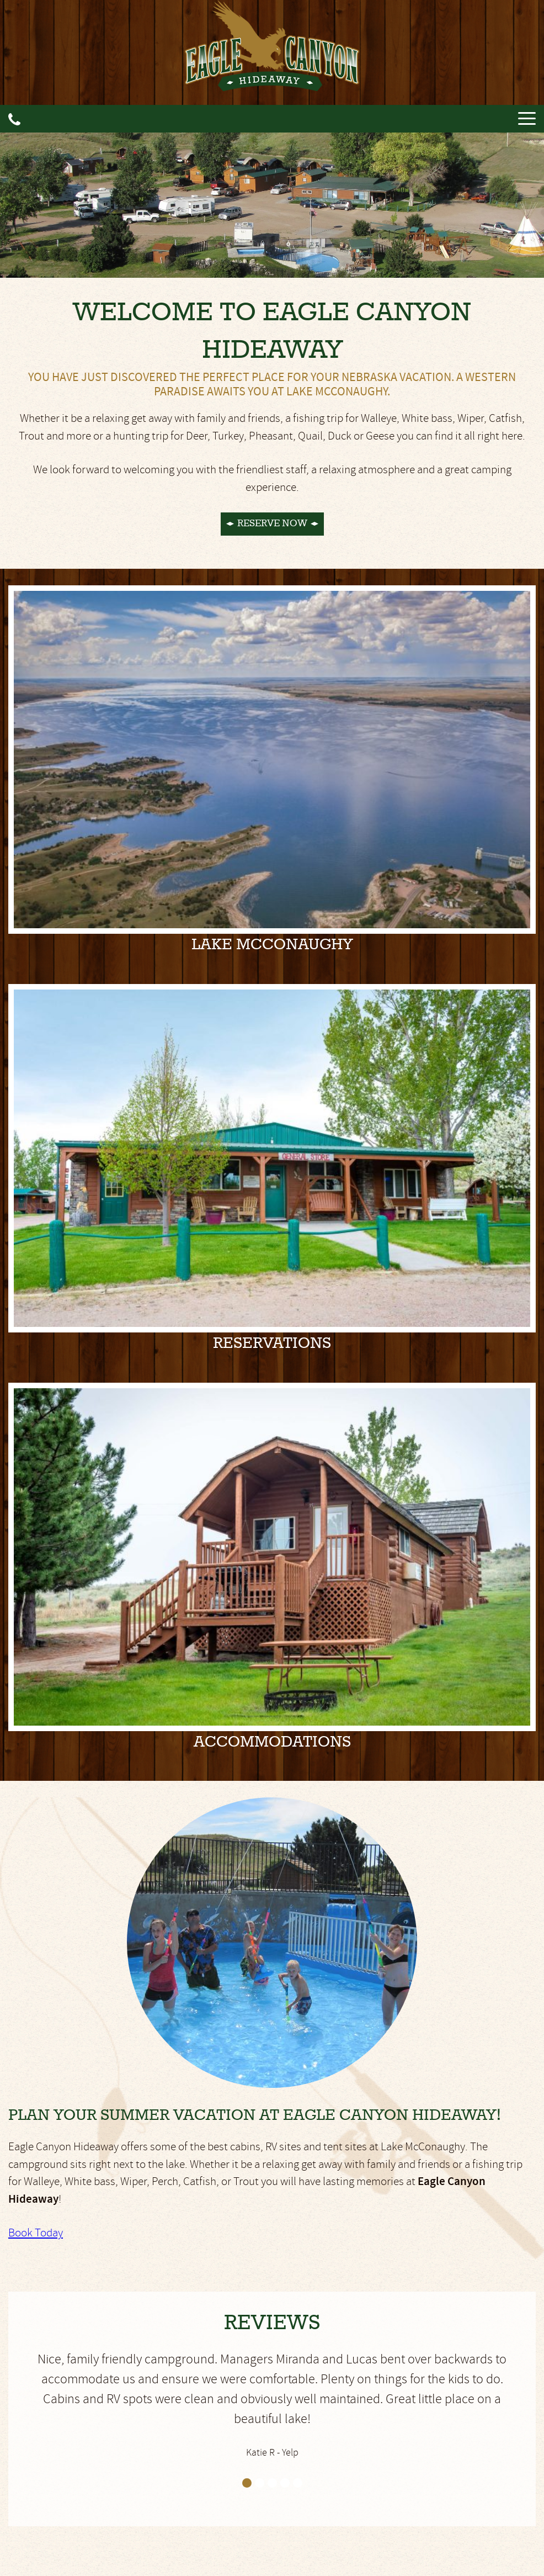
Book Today (35, 2232)
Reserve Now (272, 523)
